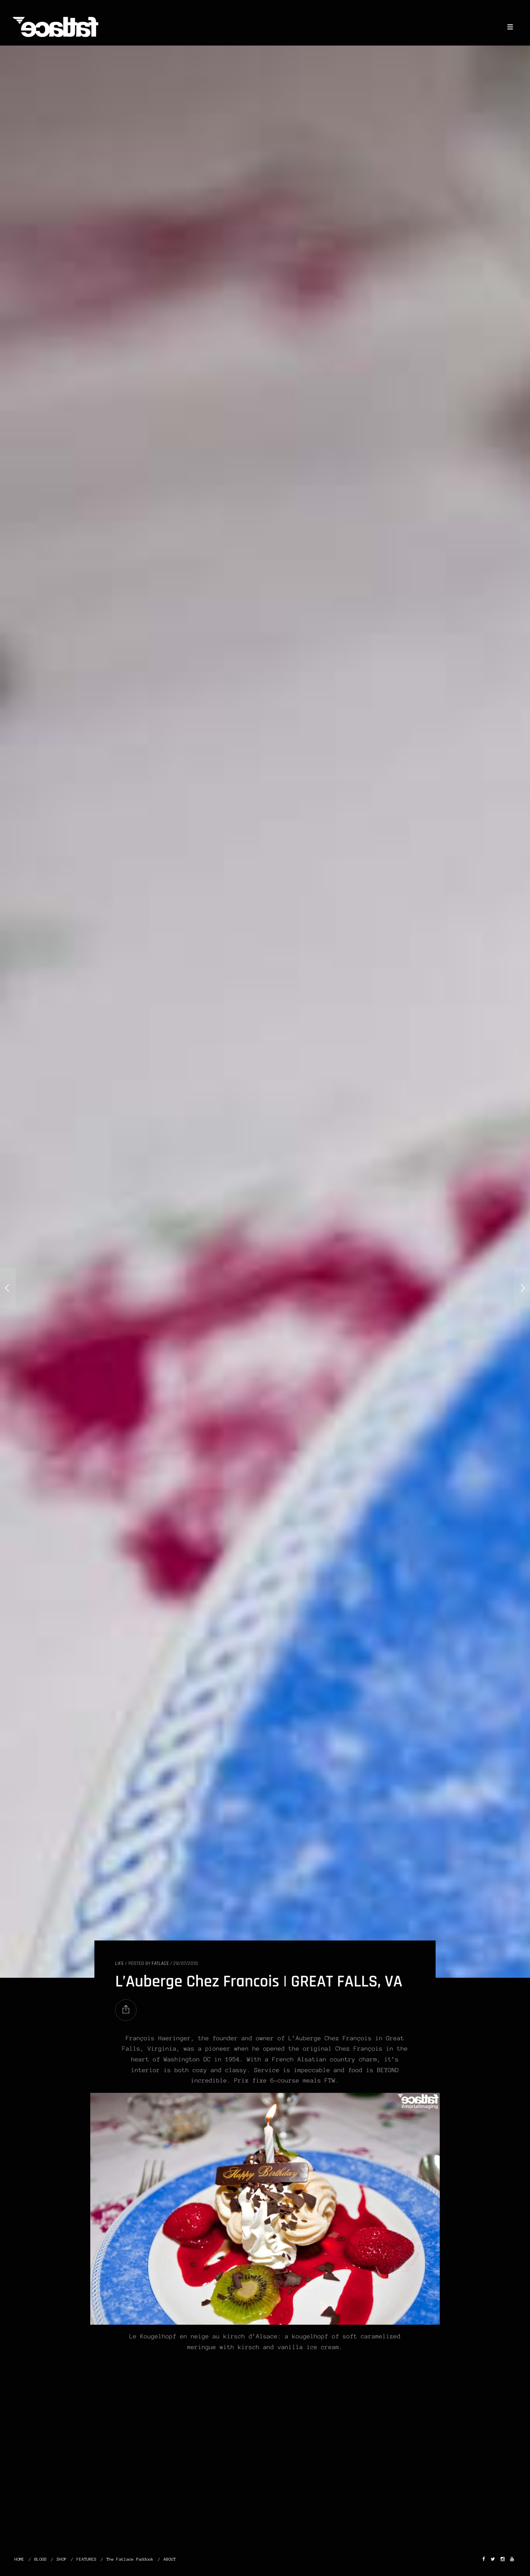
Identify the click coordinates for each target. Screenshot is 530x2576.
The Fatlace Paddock (130, 2559)
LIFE (119, 1963)
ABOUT (170, 2559)
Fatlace (160, 1963)
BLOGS (40, 2559)
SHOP (62, 2559)
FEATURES (86, 2559)
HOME (19, 2559)
